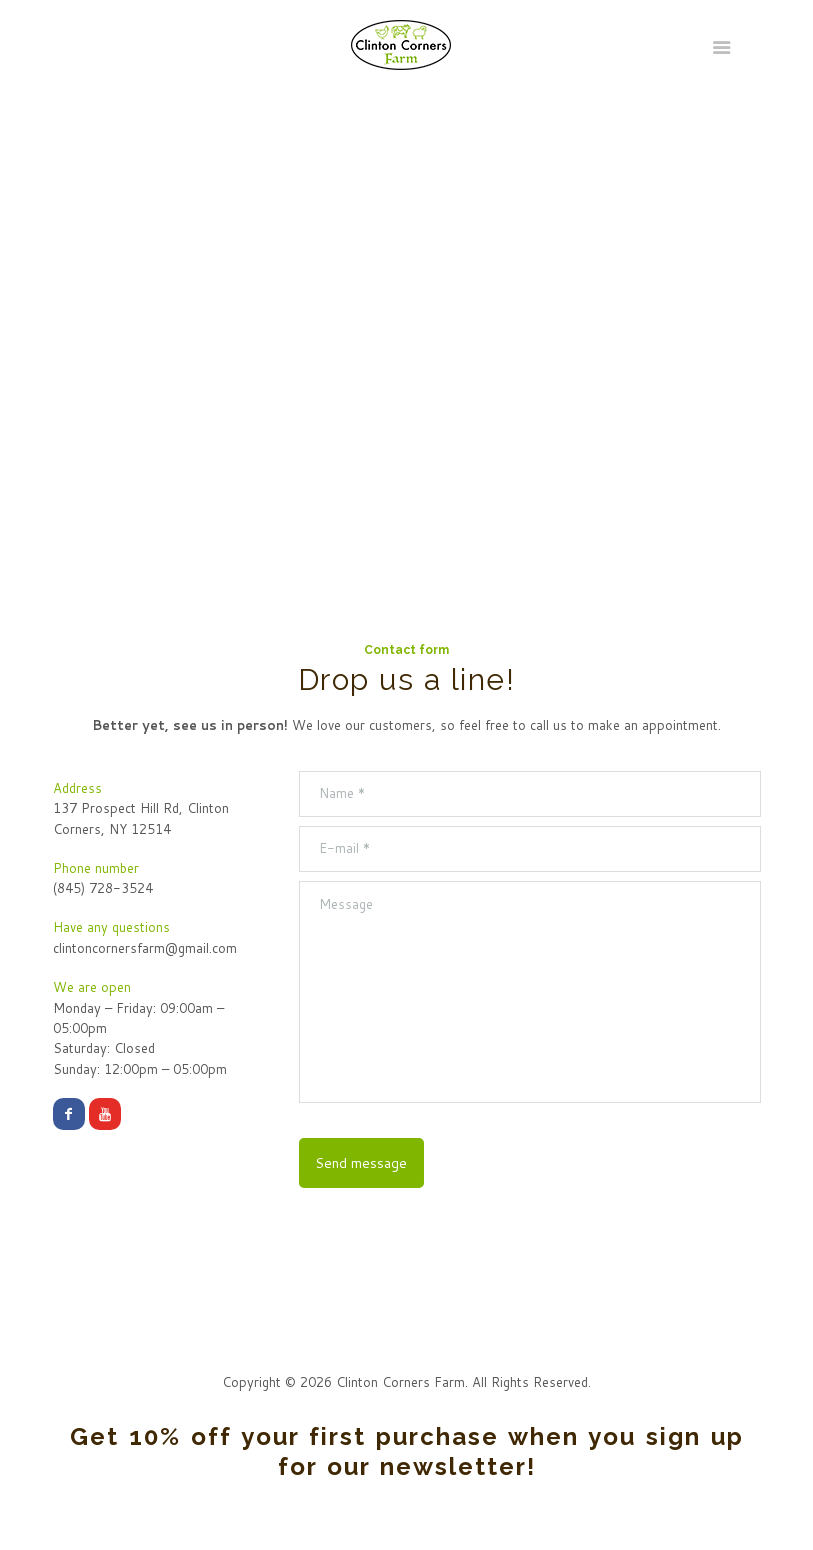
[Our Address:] (406, 320)
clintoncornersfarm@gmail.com (145, 948)
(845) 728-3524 (103, 888)
